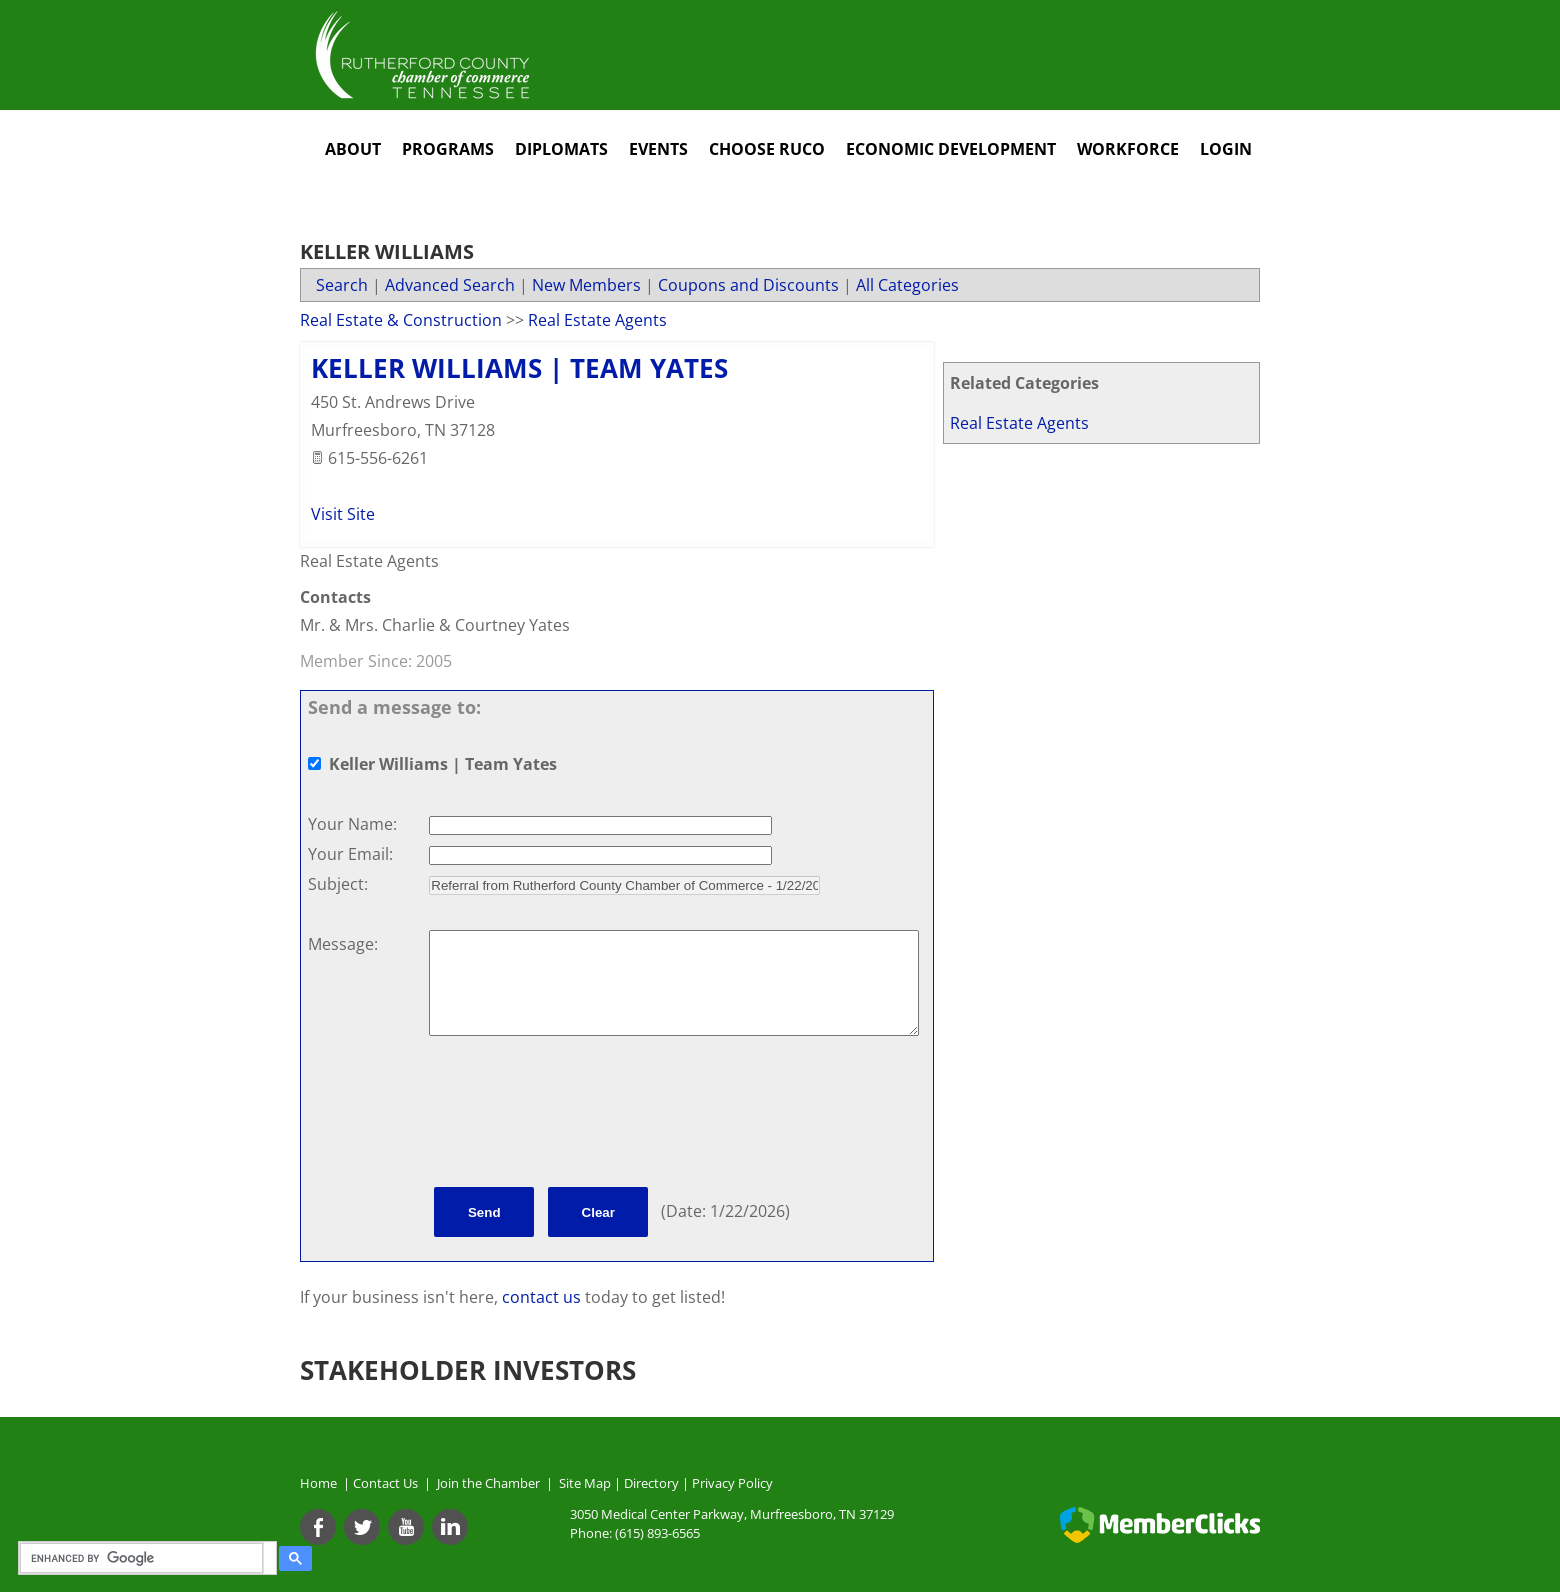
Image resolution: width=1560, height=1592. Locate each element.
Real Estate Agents (1019, 423)
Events (658, 149)
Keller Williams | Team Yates (519, 368)
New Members (586, 285)
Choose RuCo (767, 149)
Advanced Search (450, 285)
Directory (651, 1483)
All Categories (907, 285)
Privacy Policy (732, 1483)
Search (342, 285)
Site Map (585, 1483)
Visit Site (343, 514)
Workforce (1128, 149)
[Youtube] (406, 1527)
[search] (144, 1558)
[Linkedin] (450, 1527)
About (353, 149)
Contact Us (388, 1483)
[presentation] (581, 1115)
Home (318, 1483)
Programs (448, 149)
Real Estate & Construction (401, 320)
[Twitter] (362, 1527)
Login (1226, 149)
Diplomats (561, 149)
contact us (543, 1297)
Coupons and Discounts (748, 285)
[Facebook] (318, 1527)
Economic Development (951, 149)
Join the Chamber (487, 1483)
